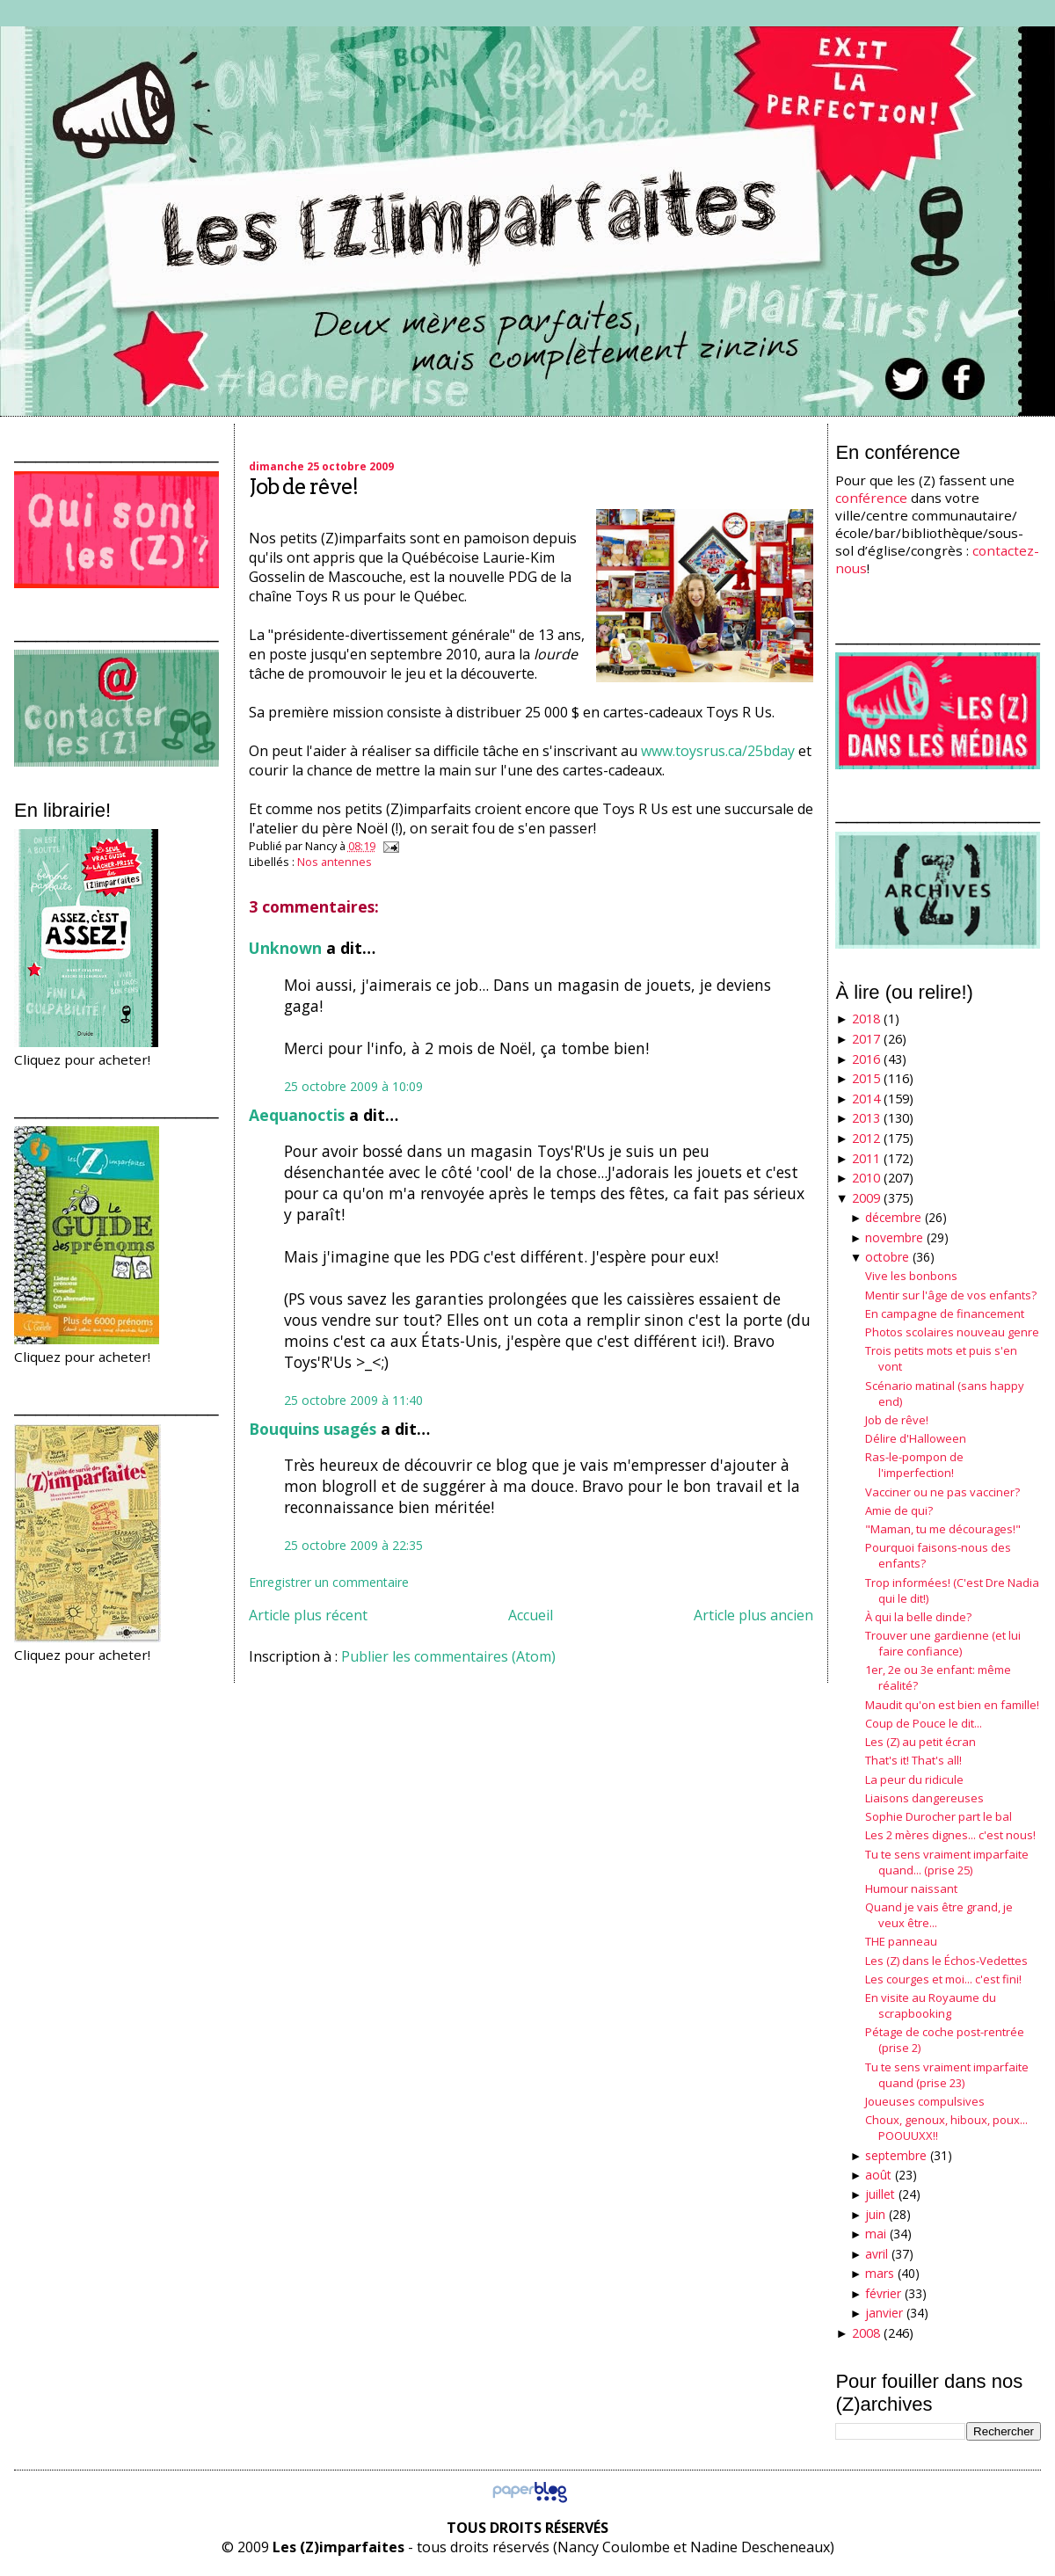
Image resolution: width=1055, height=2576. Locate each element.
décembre (893, 1217)
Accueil (530, 1615)
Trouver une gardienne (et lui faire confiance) (943, 1643)
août (878, 2174)
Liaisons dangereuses (924, 1798)
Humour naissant (911, 1888)
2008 (866, 2333)
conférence (871, 497)
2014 (866, 1098)
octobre (887, 1256)
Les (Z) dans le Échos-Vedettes (946, 1960)
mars (879, 2273)
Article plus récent (308, 1615)
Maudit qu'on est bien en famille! (952, 1705)
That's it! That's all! (913, 1760)
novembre (894, 1237)
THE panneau (901, 1941)
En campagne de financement (944, 1313)
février (883, 2293)
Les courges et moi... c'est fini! (943, 1979)
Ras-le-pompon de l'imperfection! (914, 1465)
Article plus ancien (753, 1615)
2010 (866, 1177)
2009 (866, 1198)
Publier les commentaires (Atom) (448, 1656)
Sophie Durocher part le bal (938, 1816)
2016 (866, 1059)
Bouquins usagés (312, 1428)
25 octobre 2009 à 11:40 (353, 1400)
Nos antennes (334, 862)
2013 (866, 1118)
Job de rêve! (303, 486)
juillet (880, 2194)
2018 (866, 1018)
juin (875, 2214)
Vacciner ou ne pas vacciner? (942, 1492)
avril (876, 2253)
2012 (866, 1138)
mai (875, 2233)
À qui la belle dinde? (918, 1617)
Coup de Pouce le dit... (923, 1723)
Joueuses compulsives (925, 2101)
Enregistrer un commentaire (329, 1582)
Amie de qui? (899, 1510)
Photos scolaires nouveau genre (952, 1332)
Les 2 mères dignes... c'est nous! (950, 1835)
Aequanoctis (297, 1114)
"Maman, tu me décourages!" (943, 1529)
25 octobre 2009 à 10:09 (353, 1086)
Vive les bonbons (911, 1276)
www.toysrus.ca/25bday (718, 750)
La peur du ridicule (914, 1779)
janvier (884, 2312)
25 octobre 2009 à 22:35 (353, 1545)
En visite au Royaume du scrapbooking (930, 2005)
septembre (896, 2155)
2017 (866, 1038)
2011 (866, 1158)
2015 (866, 1078)
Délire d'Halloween (915, 1438)
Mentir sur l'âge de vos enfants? (951, 1295)
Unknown (285, 947)
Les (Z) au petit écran (920, 1742)
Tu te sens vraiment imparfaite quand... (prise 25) (947, 1862)
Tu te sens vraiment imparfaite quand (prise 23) (947, 2075)
